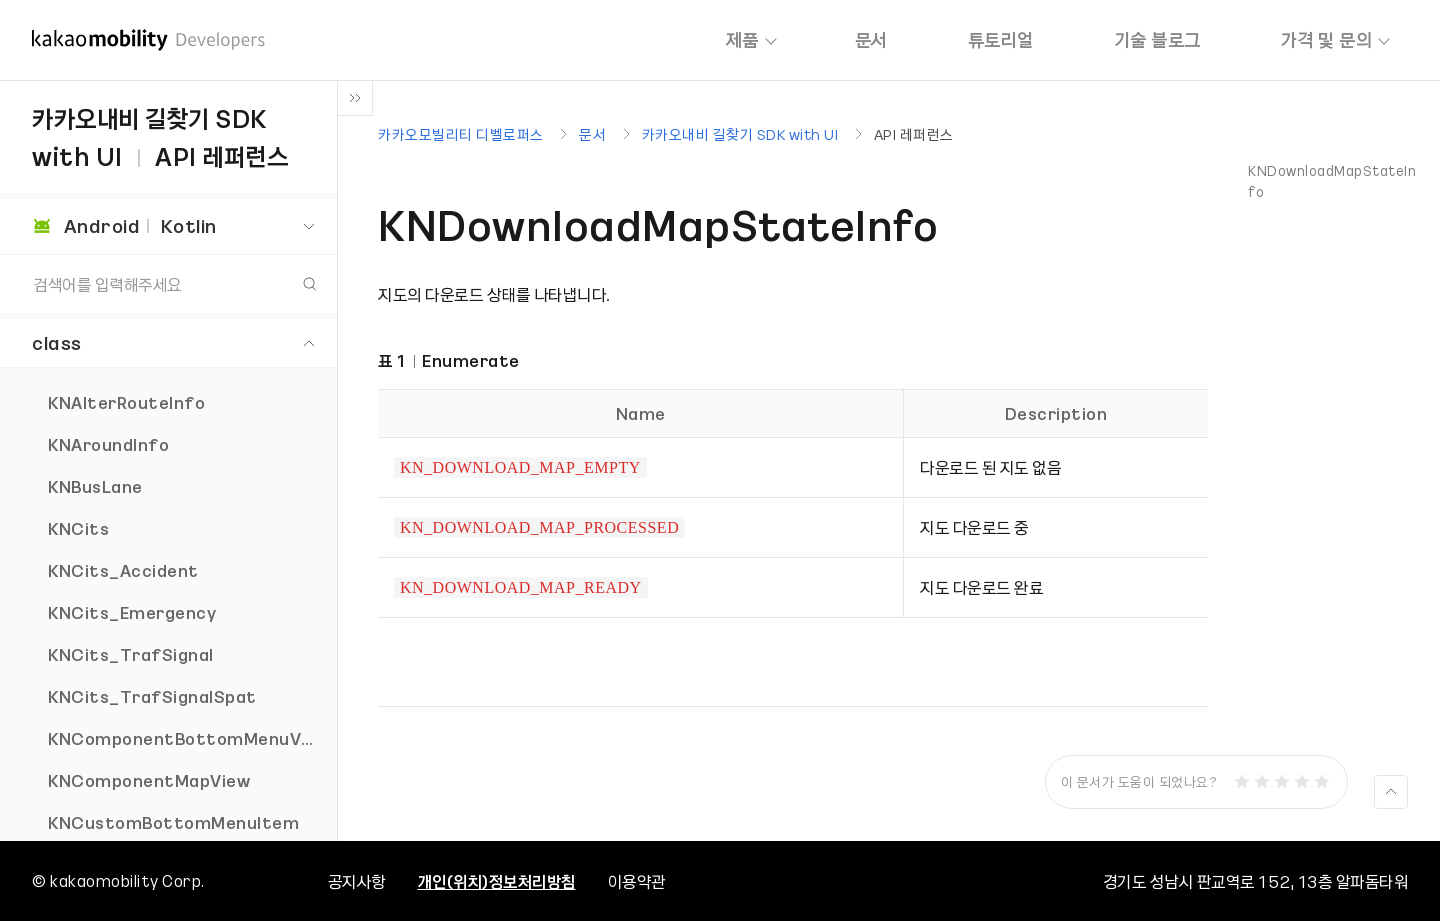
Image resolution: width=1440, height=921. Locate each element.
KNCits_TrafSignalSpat (152, 696)
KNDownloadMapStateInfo (1332, 181)
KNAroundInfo (108, 444)
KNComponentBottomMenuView (189, 738)
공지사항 (357, 881)
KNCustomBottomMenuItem (173, 822)
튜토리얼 (1001, 39)
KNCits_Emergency (132, 612)
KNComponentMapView (149, 780)
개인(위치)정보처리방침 (497, 881)
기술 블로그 (1157, 39)
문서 (871, 39)
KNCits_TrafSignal (131, 654)
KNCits (78, 528)
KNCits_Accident (123, 570)
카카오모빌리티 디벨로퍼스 (461, 134)
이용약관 (637, 881)
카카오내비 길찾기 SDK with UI (740, 134)
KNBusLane (95, 486)
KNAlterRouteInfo (126, 402)
